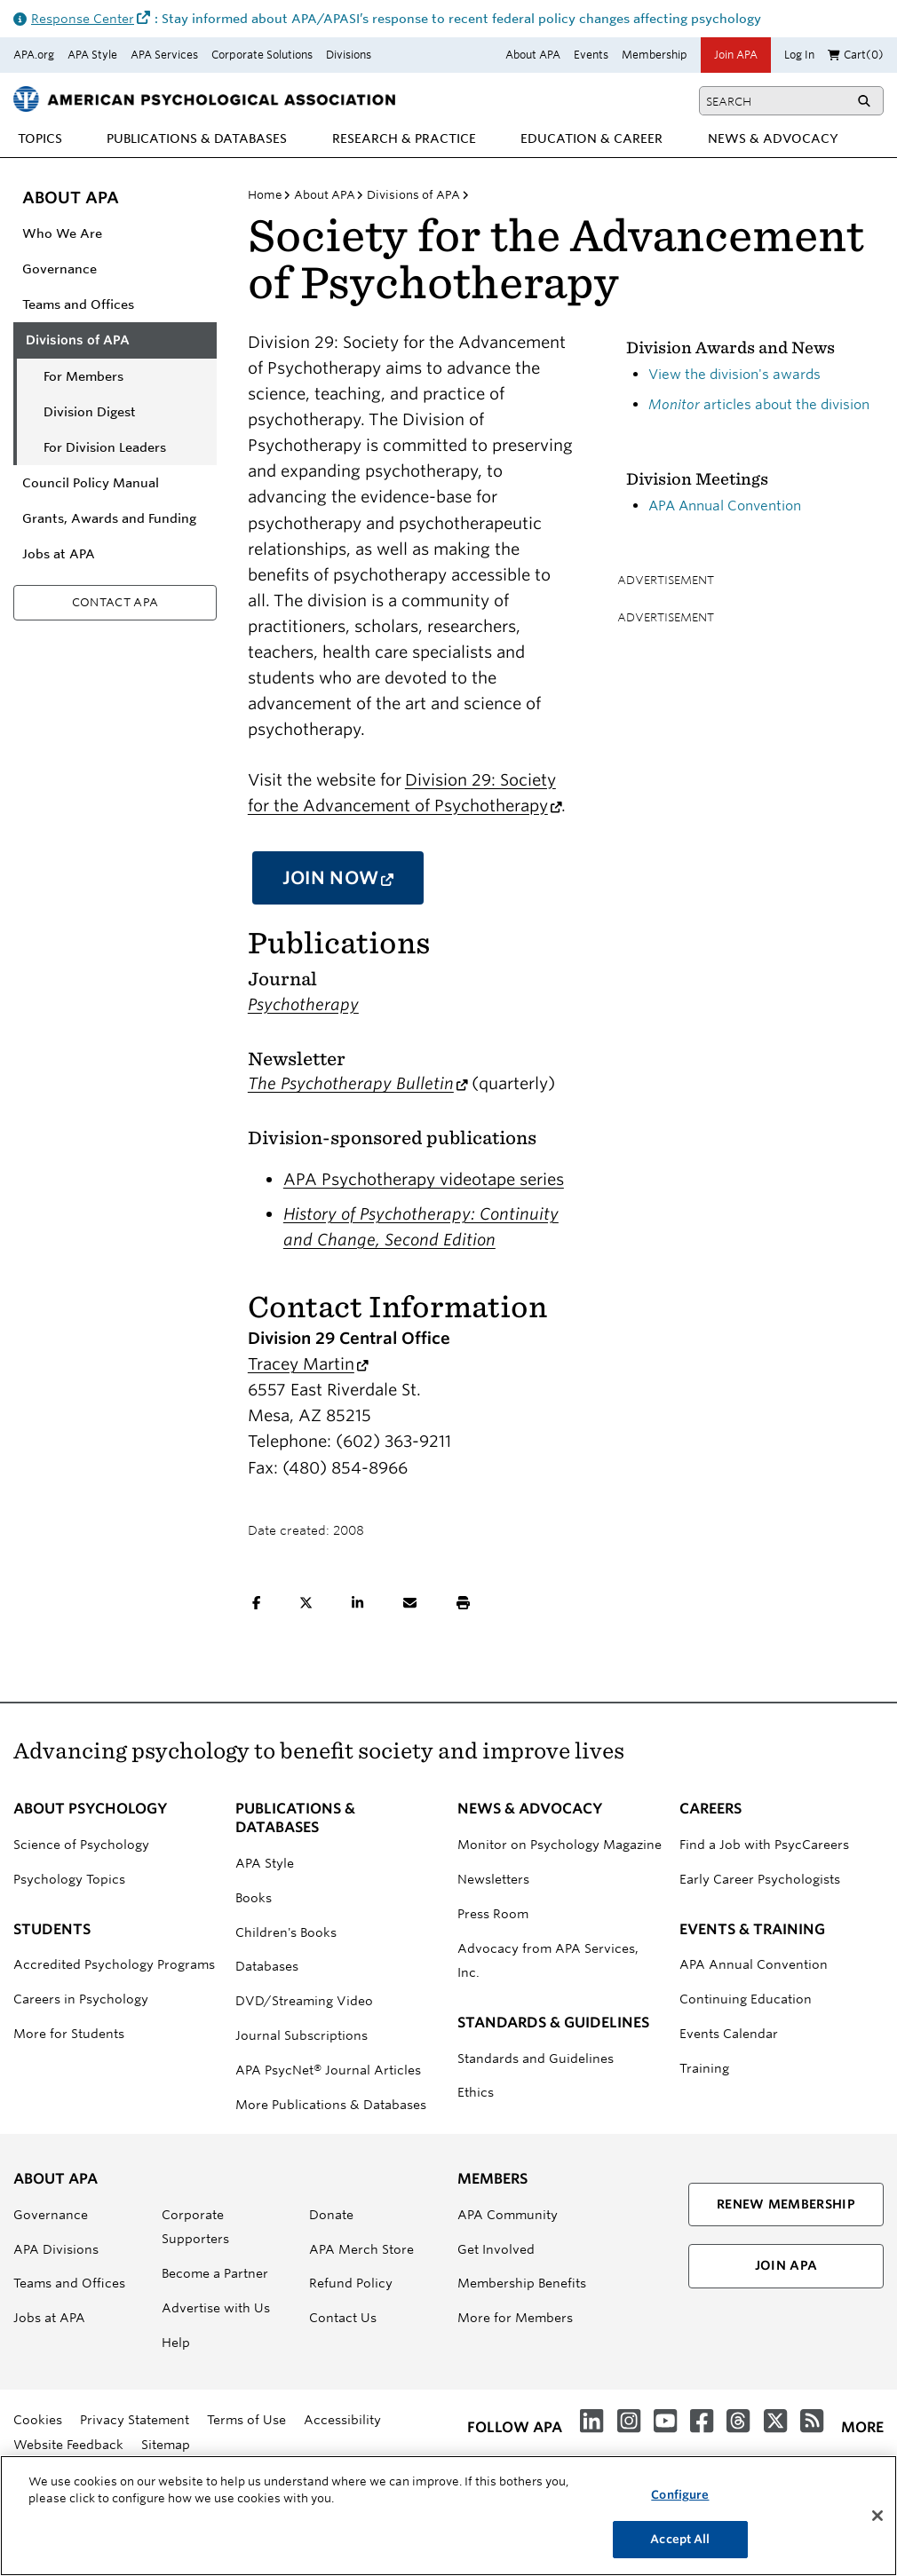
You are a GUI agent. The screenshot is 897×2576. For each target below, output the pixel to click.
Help (176, 2343)
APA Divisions (56, 2249)
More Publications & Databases (330, 2105)
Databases (266, 1966)
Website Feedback (68, 2445)
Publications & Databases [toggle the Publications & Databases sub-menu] (197, 138)
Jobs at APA (58, 554)
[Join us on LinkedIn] (591, 2421)
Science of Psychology (81, 1845)
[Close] (877, 2525)
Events (591, 54)
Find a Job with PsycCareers (764, 1845)
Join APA (736, 54)
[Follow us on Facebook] (701, 2421)
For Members (83, 376)
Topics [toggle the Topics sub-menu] (40, 138)
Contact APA (115, 602)
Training (704, 2068)
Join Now (353, 885)
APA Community (507, 2215)
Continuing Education (745, 1999)
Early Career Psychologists (759, 1879)
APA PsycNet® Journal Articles (328, 2070)
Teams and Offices (78, 304)
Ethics (475, 2092)
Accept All (680, 2549)
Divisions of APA (78, 340)
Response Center (93, 19)
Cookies (37, 2420)
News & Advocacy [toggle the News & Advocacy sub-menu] (773, 138)
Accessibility (342, 2420)
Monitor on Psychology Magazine (559, 1845)
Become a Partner (215, 2273)
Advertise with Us (216, 2308)
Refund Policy (351, 2283)
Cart (856, 54)
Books (253, 1898)
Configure (680, 2504)
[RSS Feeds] (811, 2421)
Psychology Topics (69, 1879)
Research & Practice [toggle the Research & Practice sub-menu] (404, 138)
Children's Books (286, 1932)
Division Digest (90, 412)
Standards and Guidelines (535, 2058)
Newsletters (493, 1879)
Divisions (348, 54)
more (862, 2427)
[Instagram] (628, 2421)
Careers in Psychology (80, 1999)
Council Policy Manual (90, 483)
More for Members (515, 2318)
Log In (799, 54)
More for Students (68, 2034)
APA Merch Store (361, 2249)
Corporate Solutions (262, 54)
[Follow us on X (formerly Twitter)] (775, 2421)
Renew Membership (786, 2204)
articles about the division (758, 404)
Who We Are (62, 233)
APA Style (92, 54)
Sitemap (165, 2445)
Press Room (492, 1914)
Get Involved (496, 2249)
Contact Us (343, 2318)
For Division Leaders (105, 447)
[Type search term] (775, 101)
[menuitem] (40, 138)
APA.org (33, 54)
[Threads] (738, 2421)
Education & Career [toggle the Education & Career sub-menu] (591, 138)
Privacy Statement (134, 2420)
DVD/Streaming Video (304, 2001)
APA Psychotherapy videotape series (423, 1179)
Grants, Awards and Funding (109, 518)
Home (265, 194)
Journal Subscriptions (301, 2035)
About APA (532, 54)
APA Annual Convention (724, 505)
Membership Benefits (521, 2283)
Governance (59, 269)
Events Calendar (728, 2034)
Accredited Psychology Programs (114, 1964)
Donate (331, 2215)
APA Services (164, 54)
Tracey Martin (308, 1363)
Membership (654, 54)
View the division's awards (734, 374)
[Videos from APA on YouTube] (665, 2421)
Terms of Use (246, 2420)
